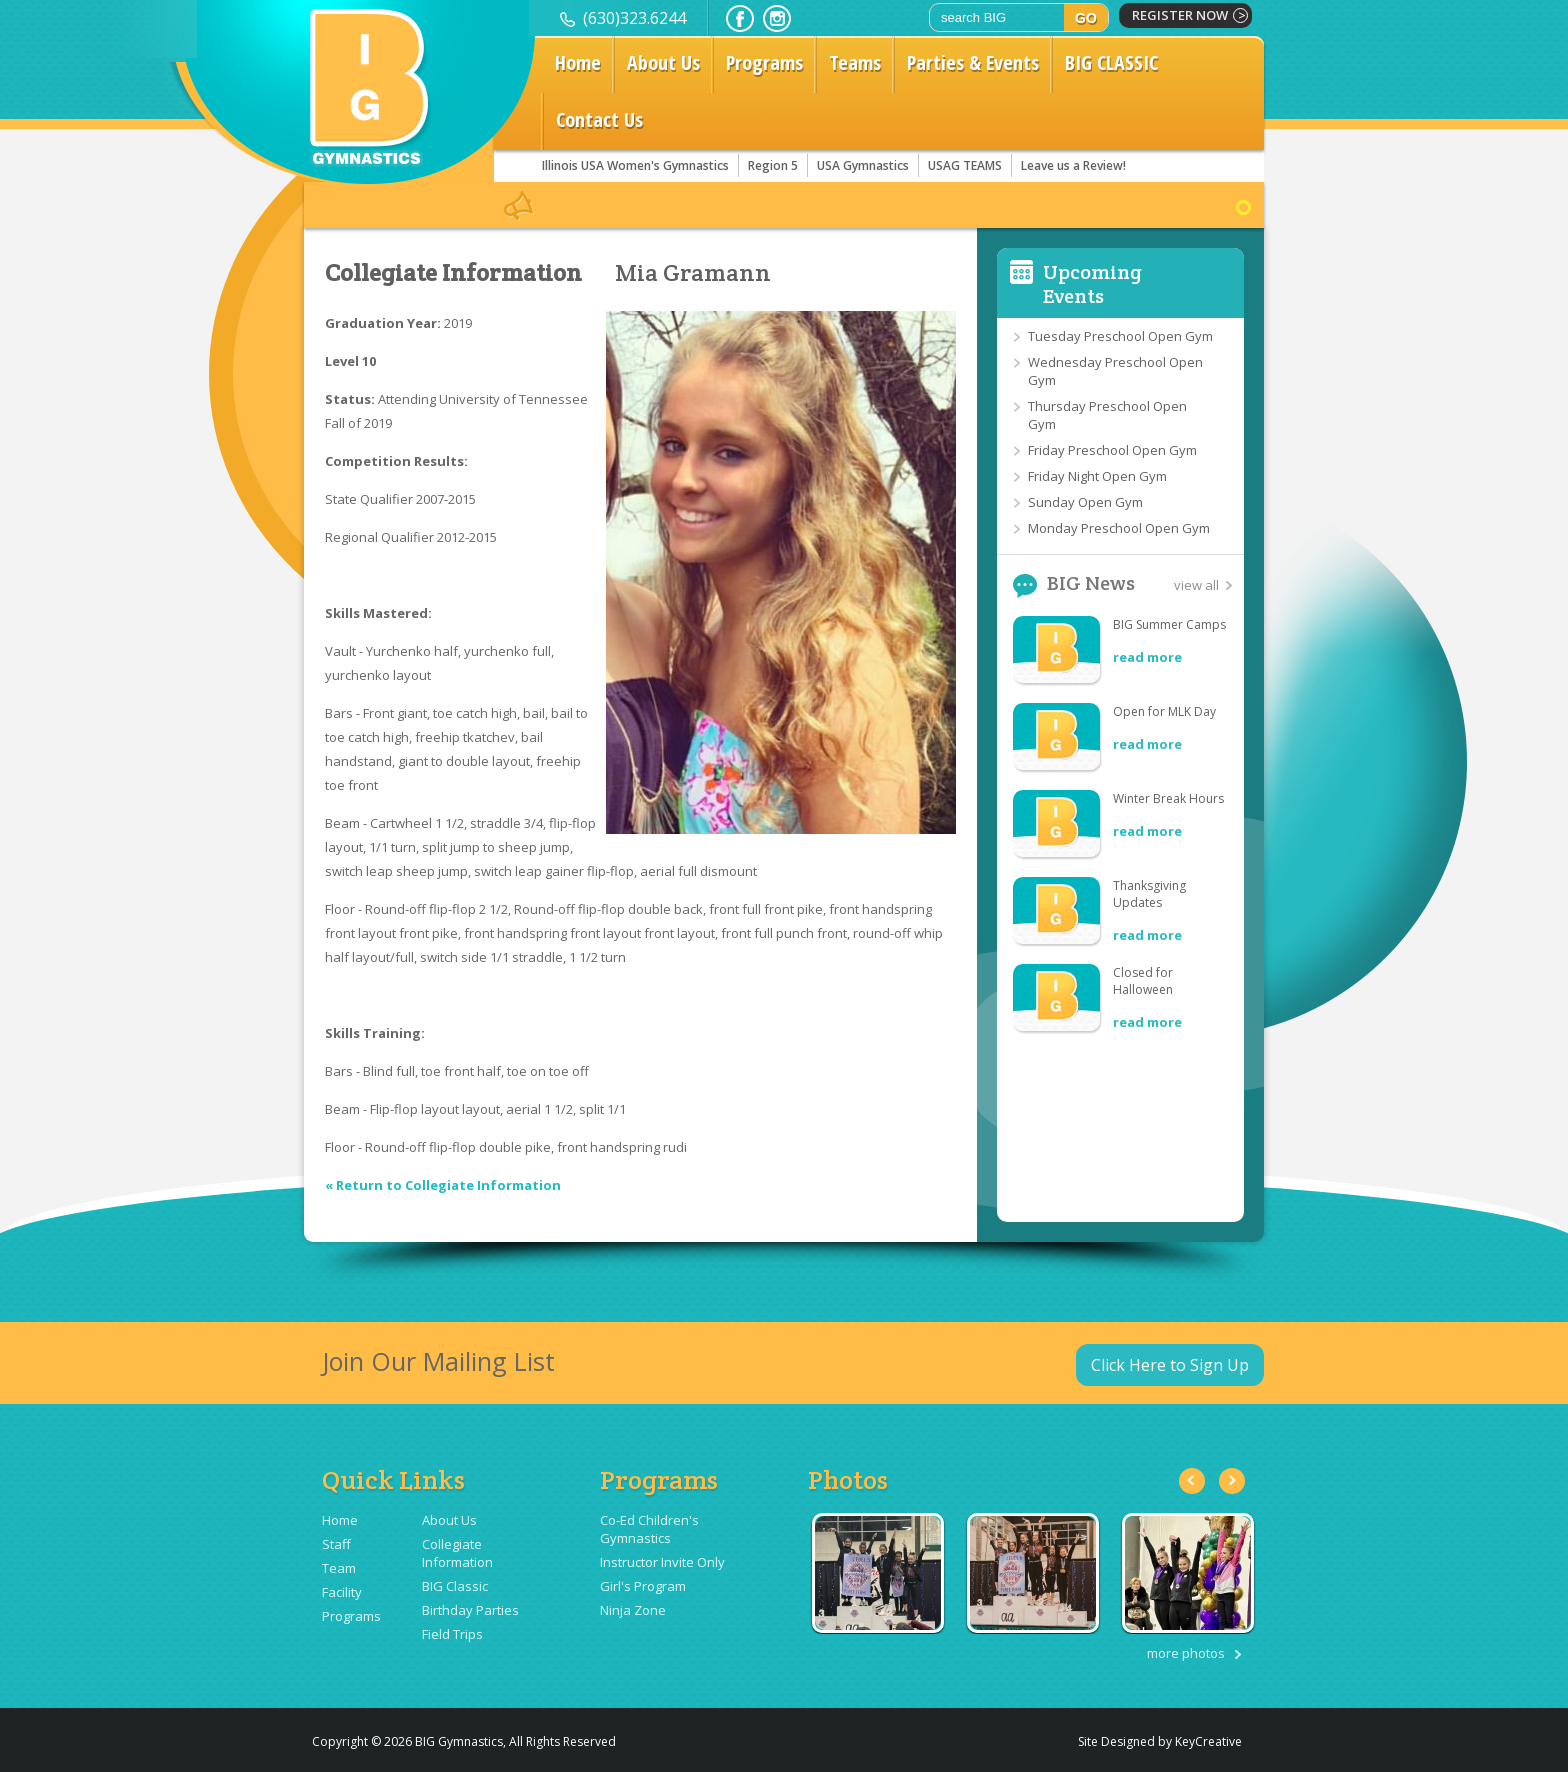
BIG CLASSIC (1111, 62)
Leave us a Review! (1073, 165)
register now (1180, 15)
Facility (342, 1592)
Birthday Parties (470, 1610)
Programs (764, 62)
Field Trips (452, 1634)
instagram (777, 18)
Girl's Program (643, 1586)
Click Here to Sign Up (1170, 1365)
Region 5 (773, 165)
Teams (855, 62)
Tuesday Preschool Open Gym (1120, 336)
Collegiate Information (453, 273)
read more (1147, 657)
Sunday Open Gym (1085, 502)
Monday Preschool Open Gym (1119, 528)
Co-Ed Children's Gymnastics (649, 1529)
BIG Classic (455, 1586)
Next (1232, 1481)
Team (339, 1568)
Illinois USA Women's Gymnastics (635, 165)
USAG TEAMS (965, 165)
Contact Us (599, 119)
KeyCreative (1208, 1741)
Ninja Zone (633, 1610)
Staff (336, 1544)
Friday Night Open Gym (1097, 476)
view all (1196, 585)
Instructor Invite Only (662, 1562)
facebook (740, 18)
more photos (1186, 1653)
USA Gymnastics (863, 165)
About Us (663, 62)
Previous (1192, 1481)
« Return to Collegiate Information (443, 1185)
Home (578, 62)
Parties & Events (973, 62)
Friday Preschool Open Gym (1112, 450)
